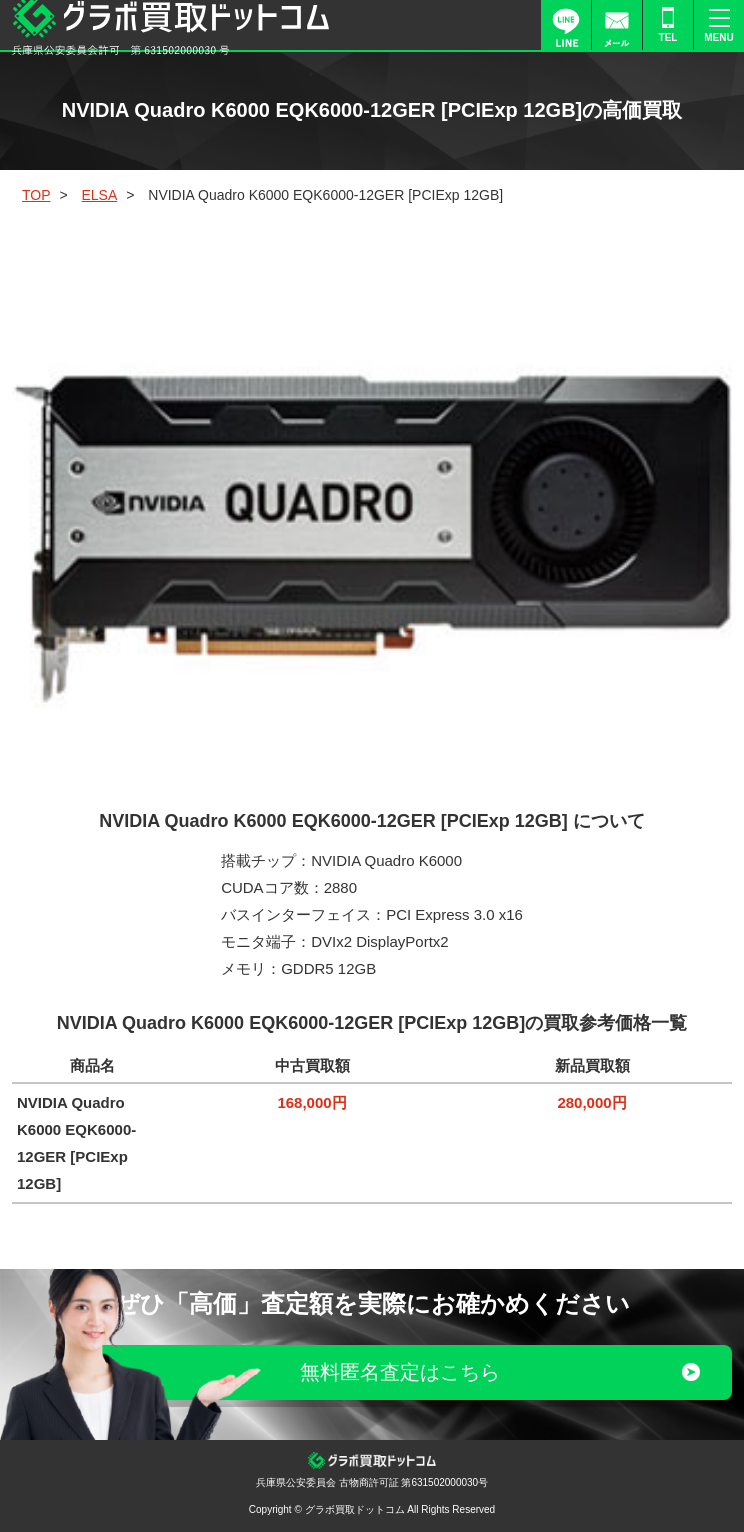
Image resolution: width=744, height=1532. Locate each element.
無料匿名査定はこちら (400, 1372)
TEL (668, 37)
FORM (617, 25)
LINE (566, 25)
